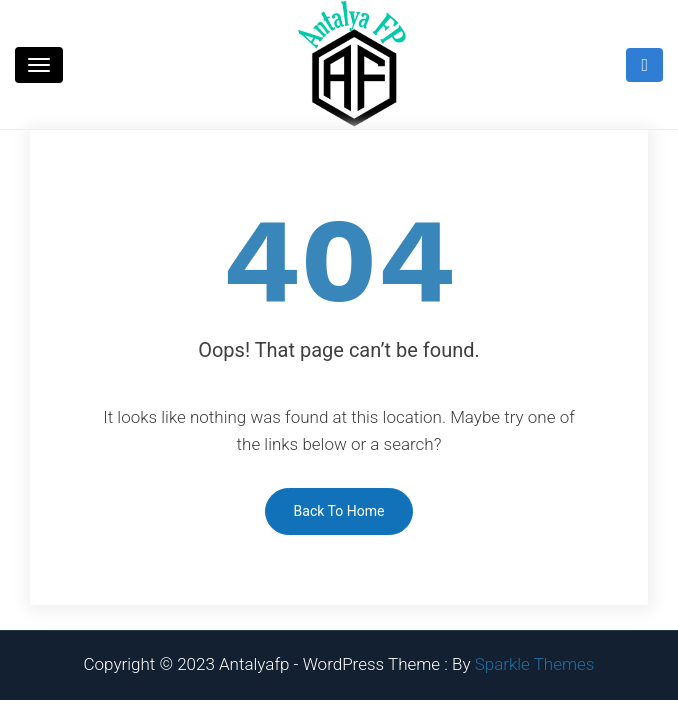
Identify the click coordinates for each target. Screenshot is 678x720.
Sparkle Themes (535, 664)
